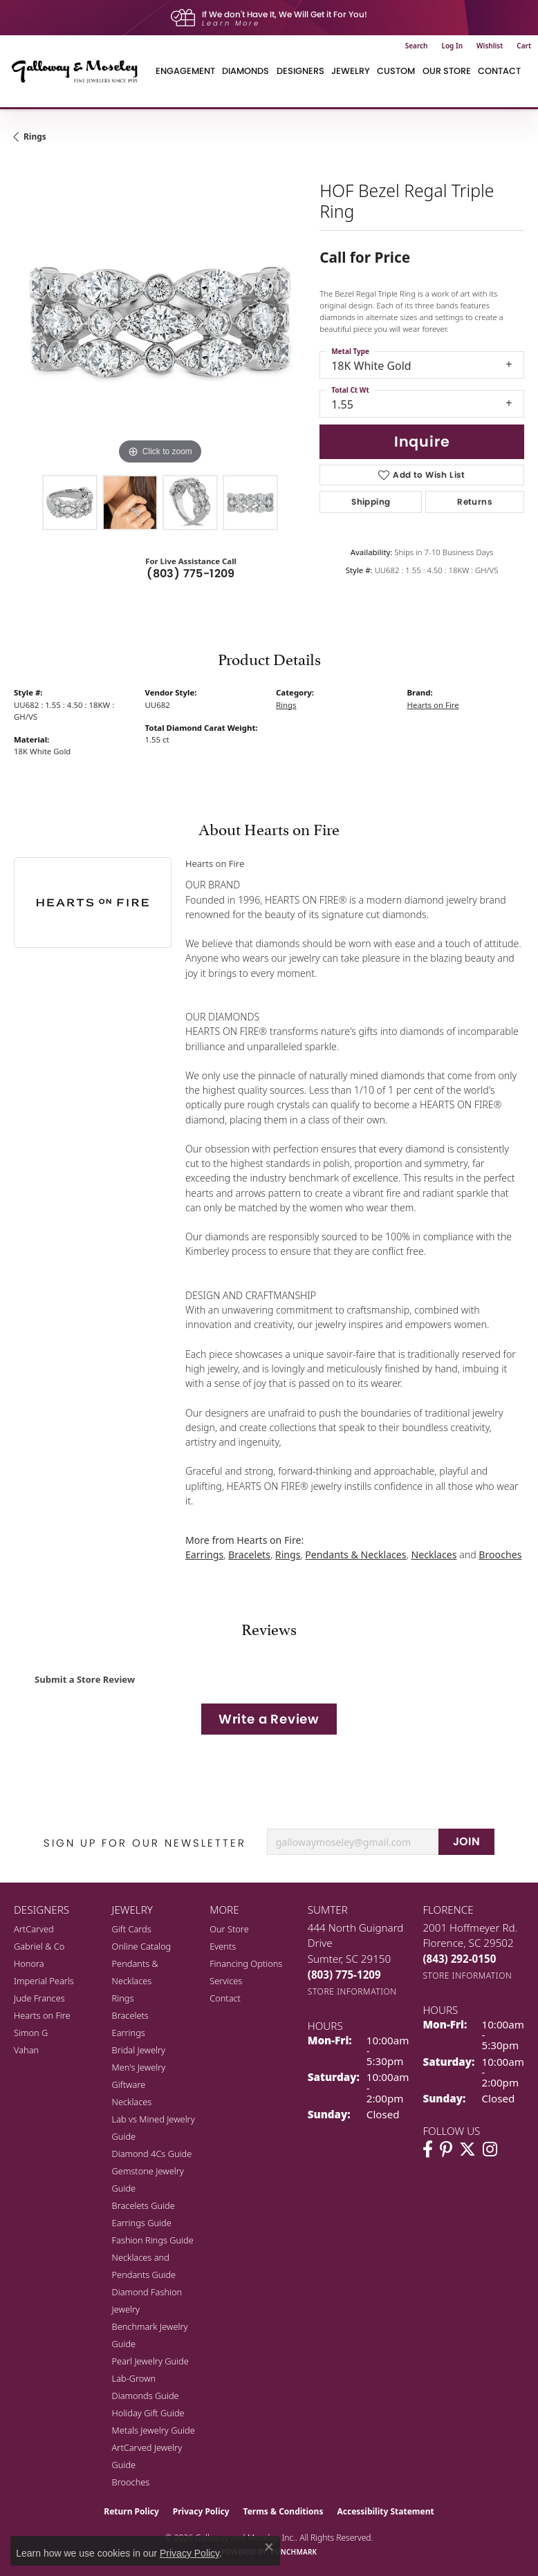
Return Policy (131, 2511)
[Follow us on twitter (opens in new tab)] (467, 2149)
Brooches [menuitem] (131, 2482)
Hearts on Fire (433, 705)
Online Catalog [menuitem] (141, 1946)
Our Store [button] (447, 71)
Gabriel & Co (39, 1946)
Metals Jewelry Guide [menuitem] (153, 2430)
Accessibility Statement (385, 2511)
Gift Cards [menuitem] (131, 1929)
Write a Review (269, 1719)
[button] (416, 45)
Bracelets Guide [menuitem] (143, 2205)
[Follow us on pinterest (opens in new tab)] (446, 2149)
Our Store (229, 1929)
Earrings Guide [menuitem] (141, 2222)
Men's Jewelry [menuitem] (139, 2067)
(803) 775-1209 (191, 573)
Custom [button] (396, 71)
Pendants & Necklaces (355, 1554)
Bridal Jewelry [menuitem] (138, 2050)
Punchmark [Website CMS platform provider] (294, 2552)
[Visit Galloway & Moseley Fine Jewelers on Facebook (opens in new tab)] (428, 2149)
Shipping (370, 501)
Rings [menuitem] (123, 1998)
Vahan (26, 2050)
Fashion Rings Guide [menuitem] (153, 2240)
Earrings (204, 1554)
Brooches (500, 1554)
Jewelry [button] (350, 71)
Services (226, 1981)
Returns (474, 501)
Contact (499, 71)
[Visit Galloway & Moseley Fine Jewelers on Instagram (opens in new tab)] (490, 2149)
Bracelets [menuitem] (130, 2015)
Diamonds (245, 71)
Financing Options (246, 1963)
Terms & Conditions (283, 2511)
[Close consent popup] (269, 2547)
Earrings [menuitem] (128, 2032)
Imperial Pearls (44, 1981)
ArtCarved (34, 1929)
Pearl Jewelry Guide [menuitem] (150, 2361)
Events (223, 1946)
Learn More (231, 23)
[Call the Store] (344, 1974)
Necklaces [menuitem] (132, 2102)
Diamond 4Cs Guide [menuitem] (152, 2153)
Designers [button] (300, 71)
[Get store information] (352, 1991)
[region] (160, 321)
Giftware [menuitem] (129, 2084)
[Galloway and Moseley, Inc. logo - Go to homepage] (79, 71)
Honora (29, 1963)
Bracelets (249, 1554)
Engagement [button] (185, 71)
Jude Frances (39, 1998)
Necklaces (433, 1554)
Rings (35, 136)
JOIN (467, 1841)
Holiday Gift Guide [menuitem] (148, 2413)
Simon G (31, 2032)
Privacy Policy (201, 2511)
